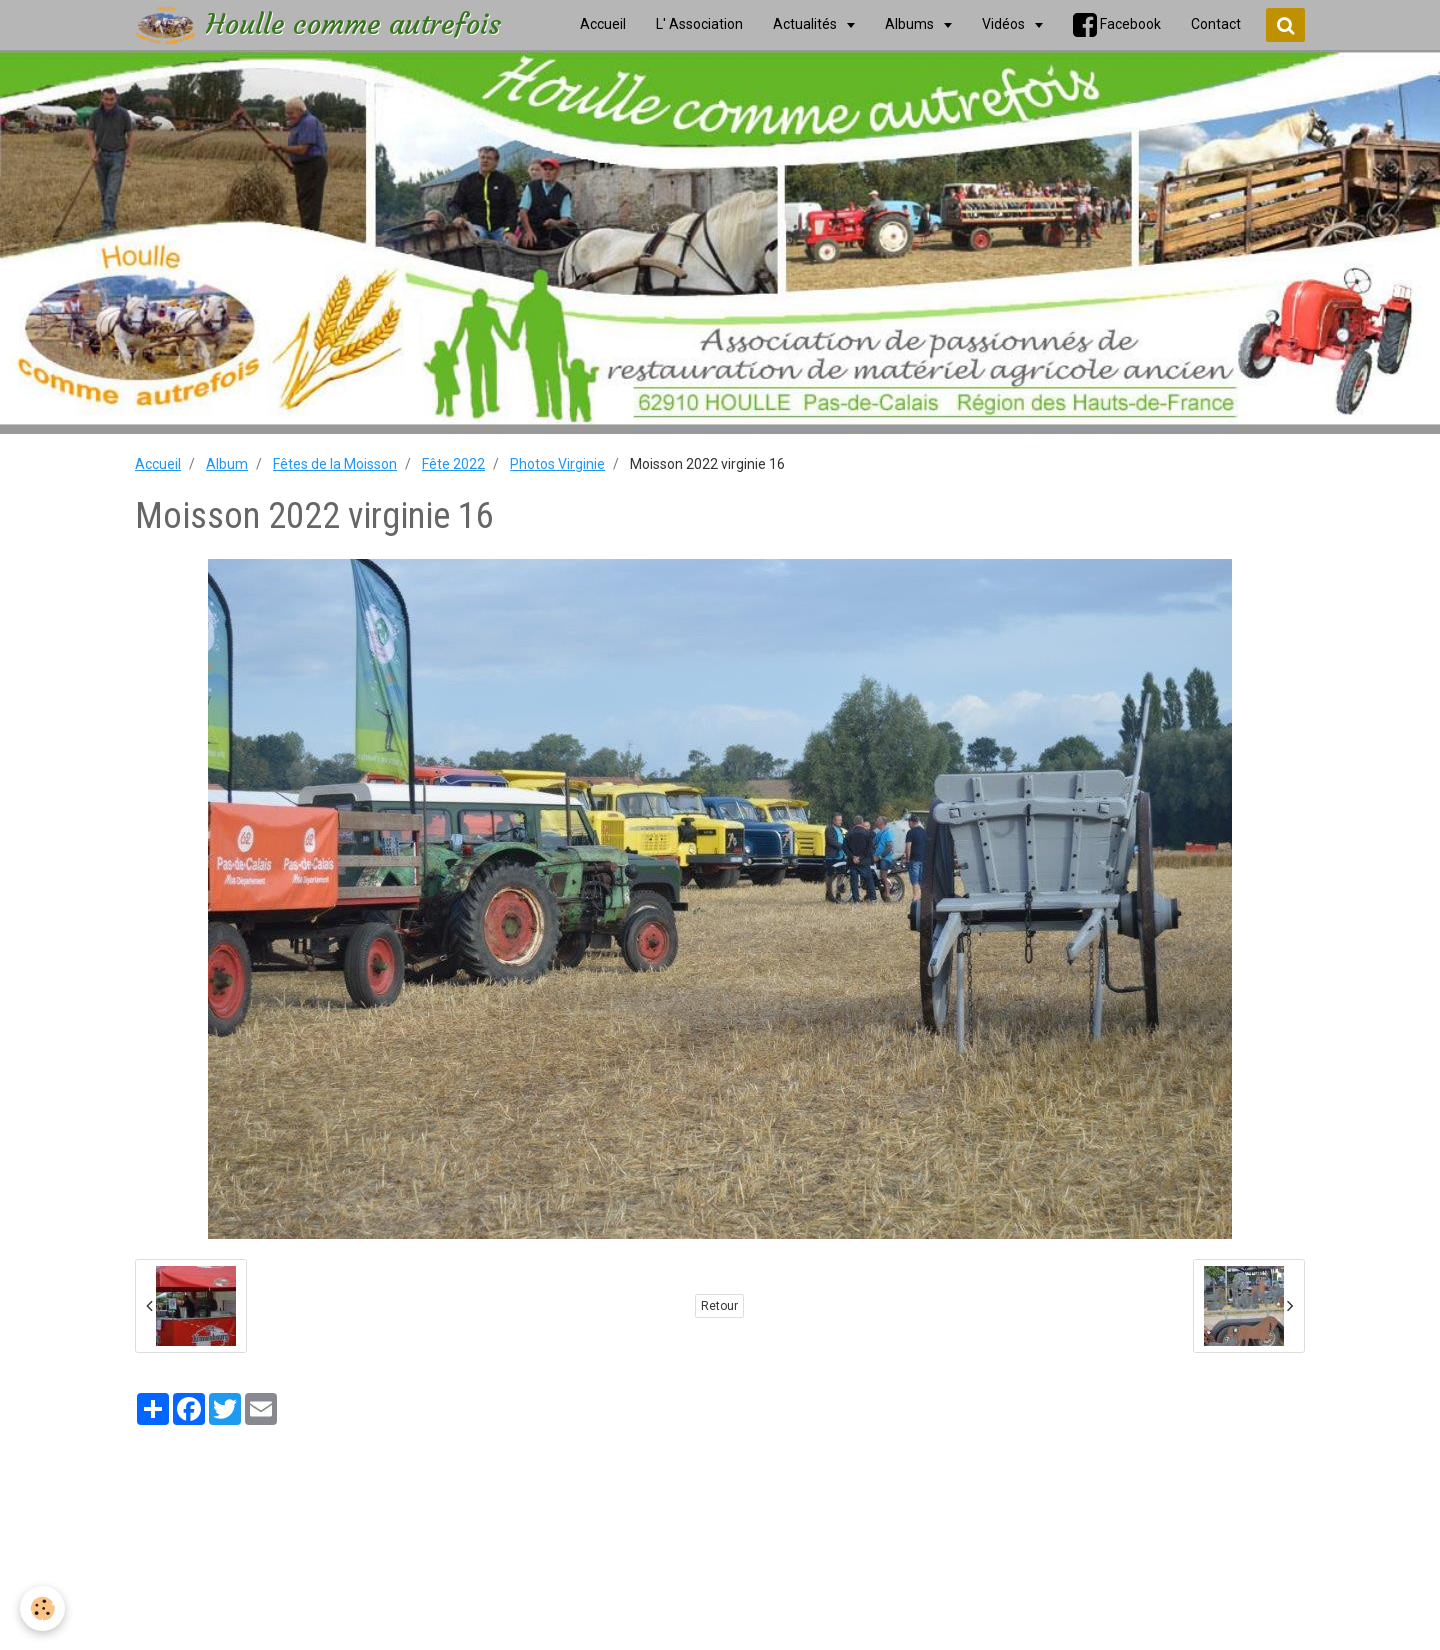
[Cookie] (42, 1608)
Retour (719, 1306)
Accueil (158, 464)
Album (227, 464)
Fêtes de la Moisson (335, 464)
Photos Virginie (557, 464)
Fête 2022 (453, 464)
